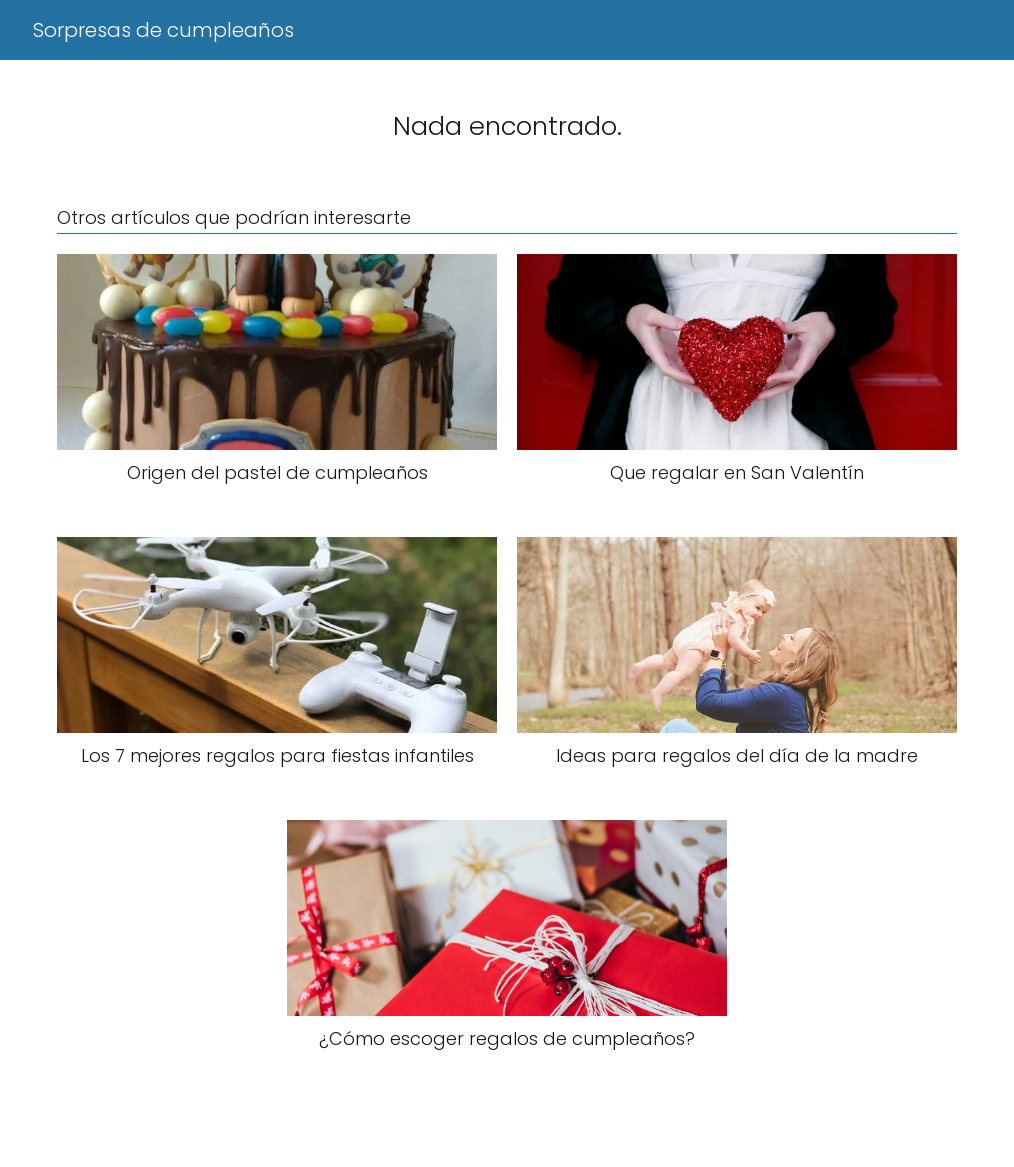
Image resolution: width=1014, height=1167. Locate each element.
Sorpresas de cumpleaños (163, 30)
